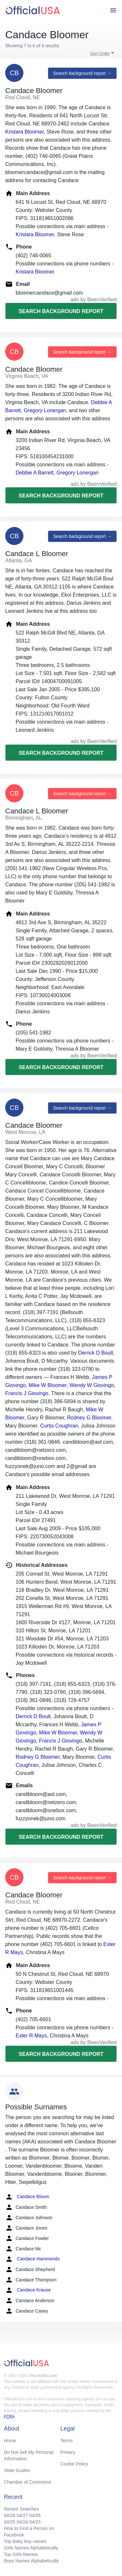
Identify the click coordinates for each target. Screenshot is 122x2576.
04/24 (22, 2521)
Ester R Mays (31, 2035)
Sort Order (100, 53)
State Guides (17, 2470)
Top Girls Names (20, 2554)
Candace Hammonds (32, 2259)
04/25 (9, 2521)
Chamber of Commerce (27, 2482)
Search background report (61, 311)
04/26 (35, 2515)
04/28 (9, 2515)
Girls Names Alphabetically (31, 2547)
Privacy (68, 2452)
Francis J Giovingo (26, 1393)
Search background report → (82, 73)
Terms (67, 2440)
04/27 (22, 2515)
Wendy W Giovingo (91, 1385)
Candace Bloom (27, 2197)
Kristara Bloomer (24, 131)
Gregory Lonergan (45, 410)
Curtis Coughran (59, 1425)
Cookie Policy (74, 2463)
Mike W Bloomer (47, 1385)
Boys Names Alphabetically (31, 2560)
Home (10, 2440)
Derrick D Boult (95, 1353)
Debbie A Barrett (35, 472)
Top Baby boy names (25, 2541)
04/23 (35, 2521)
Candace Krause (28, 2290)
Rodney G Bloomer (89, 1417)
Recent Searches (21, 2509)
